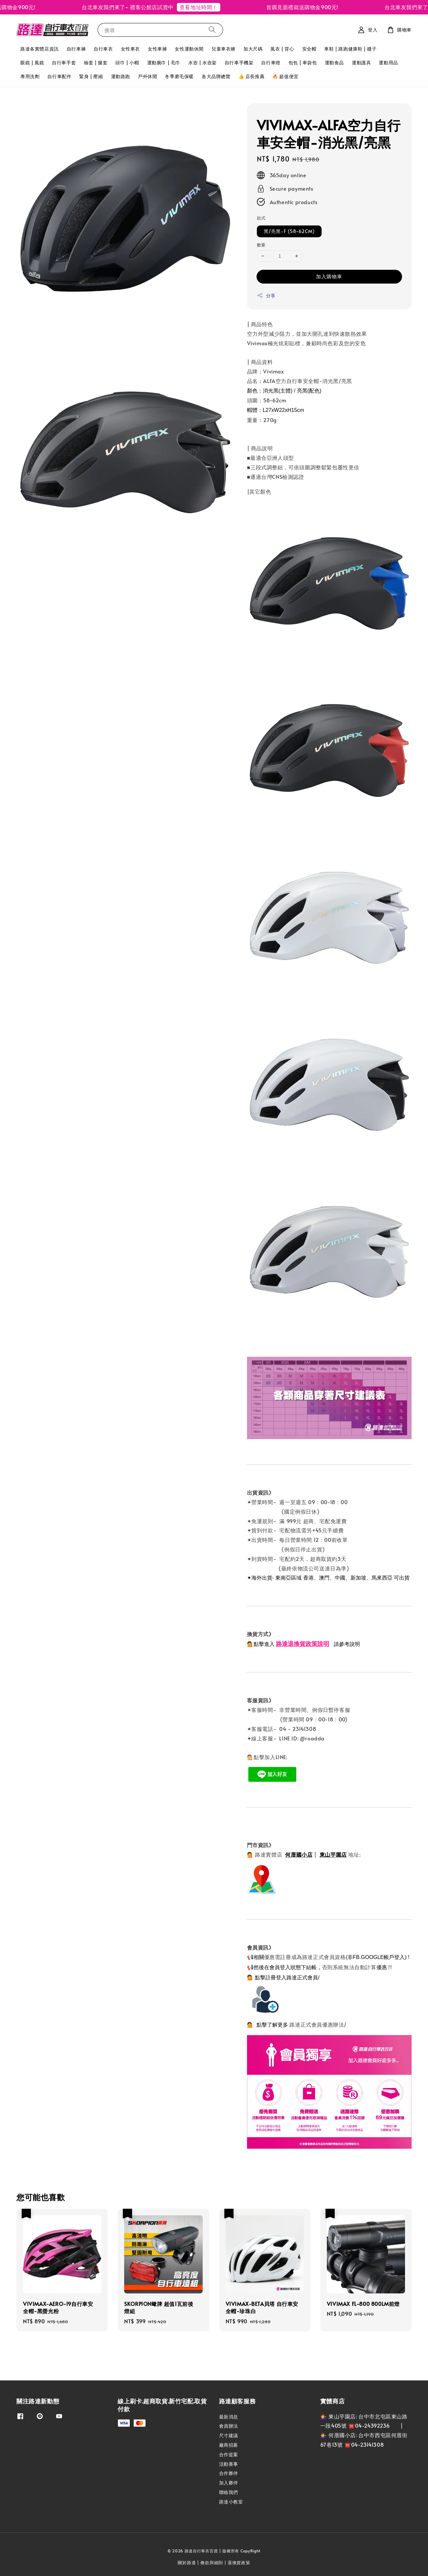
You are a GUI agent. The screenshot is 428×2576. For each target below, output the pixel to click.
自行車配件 (59, 76)
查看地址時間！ (211, 7)
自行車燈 (270, 62)
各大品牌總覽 (216, 76)
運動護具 (361, 62)
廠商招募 (228, 2445)
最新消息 (228, 2417)
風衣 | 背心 (282, 49)
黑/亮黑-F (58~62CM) (289, 231)
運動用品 (388, 62)
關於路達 (187, 2562)
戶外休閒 (147, 76)
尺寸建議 (228, 2435)
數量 (261, 245)
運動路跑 (120, 76)
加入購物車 (329, 276)
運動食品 (334, 62)
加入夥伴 (228, 2483)
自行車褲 (76, 49)
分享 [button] (266, 295)
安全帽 (309, 49)
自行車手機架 (239, 62)
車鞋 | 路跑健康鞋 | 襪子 (350, 49)
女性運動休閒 (189, 49)
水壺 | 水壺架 (202, 62)
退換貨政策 (239, 2562)
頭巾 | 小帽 (127, 62)
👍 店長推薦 (251, 76)
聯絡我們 (228, 2492)
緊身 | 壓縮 (91, 76)
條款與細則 (211, 2562)
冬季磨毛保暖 (179, 76)
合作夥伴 (228, 2473)
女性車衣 (130, 49)
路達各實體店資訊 (39, 49)
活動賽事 (228, 2464)
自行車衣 (103, 49)
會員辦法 (228, 2426)
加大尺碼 (252, 49)
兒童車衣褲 (224, 49)
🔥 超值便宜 (285, 76)
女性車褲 (157, 49)
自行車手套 (64, 62)
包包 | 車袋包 (302, 62)
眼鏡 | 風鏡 (32, 62)
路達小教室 (231, 2502)
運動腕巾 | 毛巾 (163, 62)
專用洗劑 (29, 76)
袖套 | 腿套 (95, 62)
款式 (261, 218)
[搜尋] (212, 29)
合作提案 (228, 2454)
